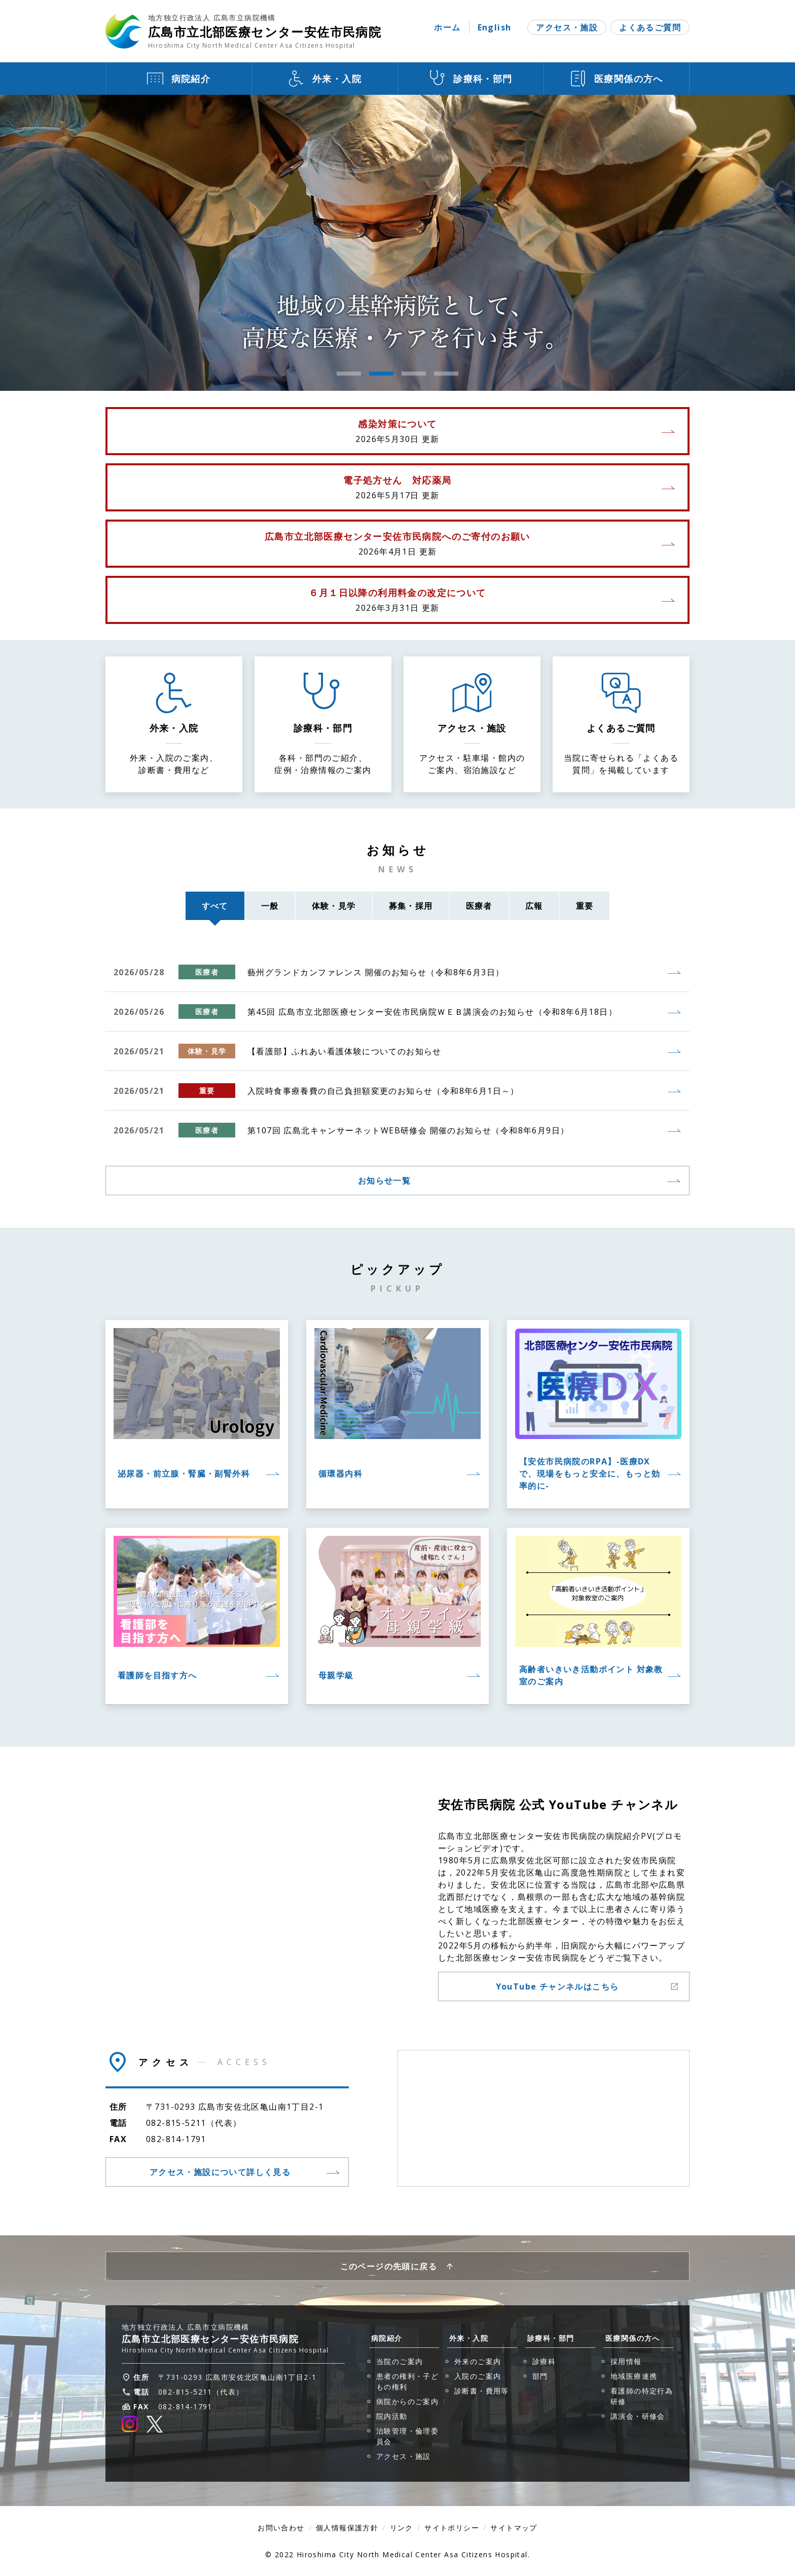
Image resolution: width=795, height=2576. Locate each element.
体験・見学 (334, 905)
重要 (585, 905)
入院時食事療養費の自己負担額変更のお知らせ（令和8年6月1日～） (383, 1090)
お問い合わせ (281, 2527)
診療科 (544, 2361)
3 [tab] (414, 374)
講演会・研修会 (637, 2416)
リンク (401, 2527)
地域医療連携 (633, 2376)
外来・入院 (468, 2338)
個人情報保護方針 (347, 2527)
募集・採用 (411, 905)
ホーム (447, 27)
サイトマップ (513, 2527)
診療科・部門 (550, 2338)
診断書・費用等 (481, 2391)
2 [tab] (381, 374)
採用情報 (626, 2361)
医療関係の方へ (632, 2338)
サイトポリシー (451, 2527)
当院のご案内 (399, 2361)
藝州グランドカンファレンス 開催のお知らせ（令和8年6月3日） (375, 972)
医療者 (479, 905)
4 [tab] (446, 374)
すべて (221, 910)
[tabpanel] (397, 243)
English (495, 27)
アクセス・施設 (567, 27)
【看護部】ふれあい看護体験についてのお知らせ (344, 1051)
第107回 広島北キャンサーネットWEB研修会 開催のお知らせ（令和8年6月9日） (408, 1130)
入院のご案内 (477, 2376)
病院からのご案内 (407, 2401)
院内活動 (392, 2416)
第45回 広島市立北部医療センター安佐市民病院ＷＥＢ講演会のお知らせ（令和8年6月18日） (432, 1011)
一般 (270, 905)
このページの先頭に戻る (388, 2266)
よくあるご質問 (650, 27)
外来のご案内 (477, 2361)
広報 (534, 905)
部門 (540, 2376)
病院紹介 (387, 2338)
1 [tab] (349, 374)
